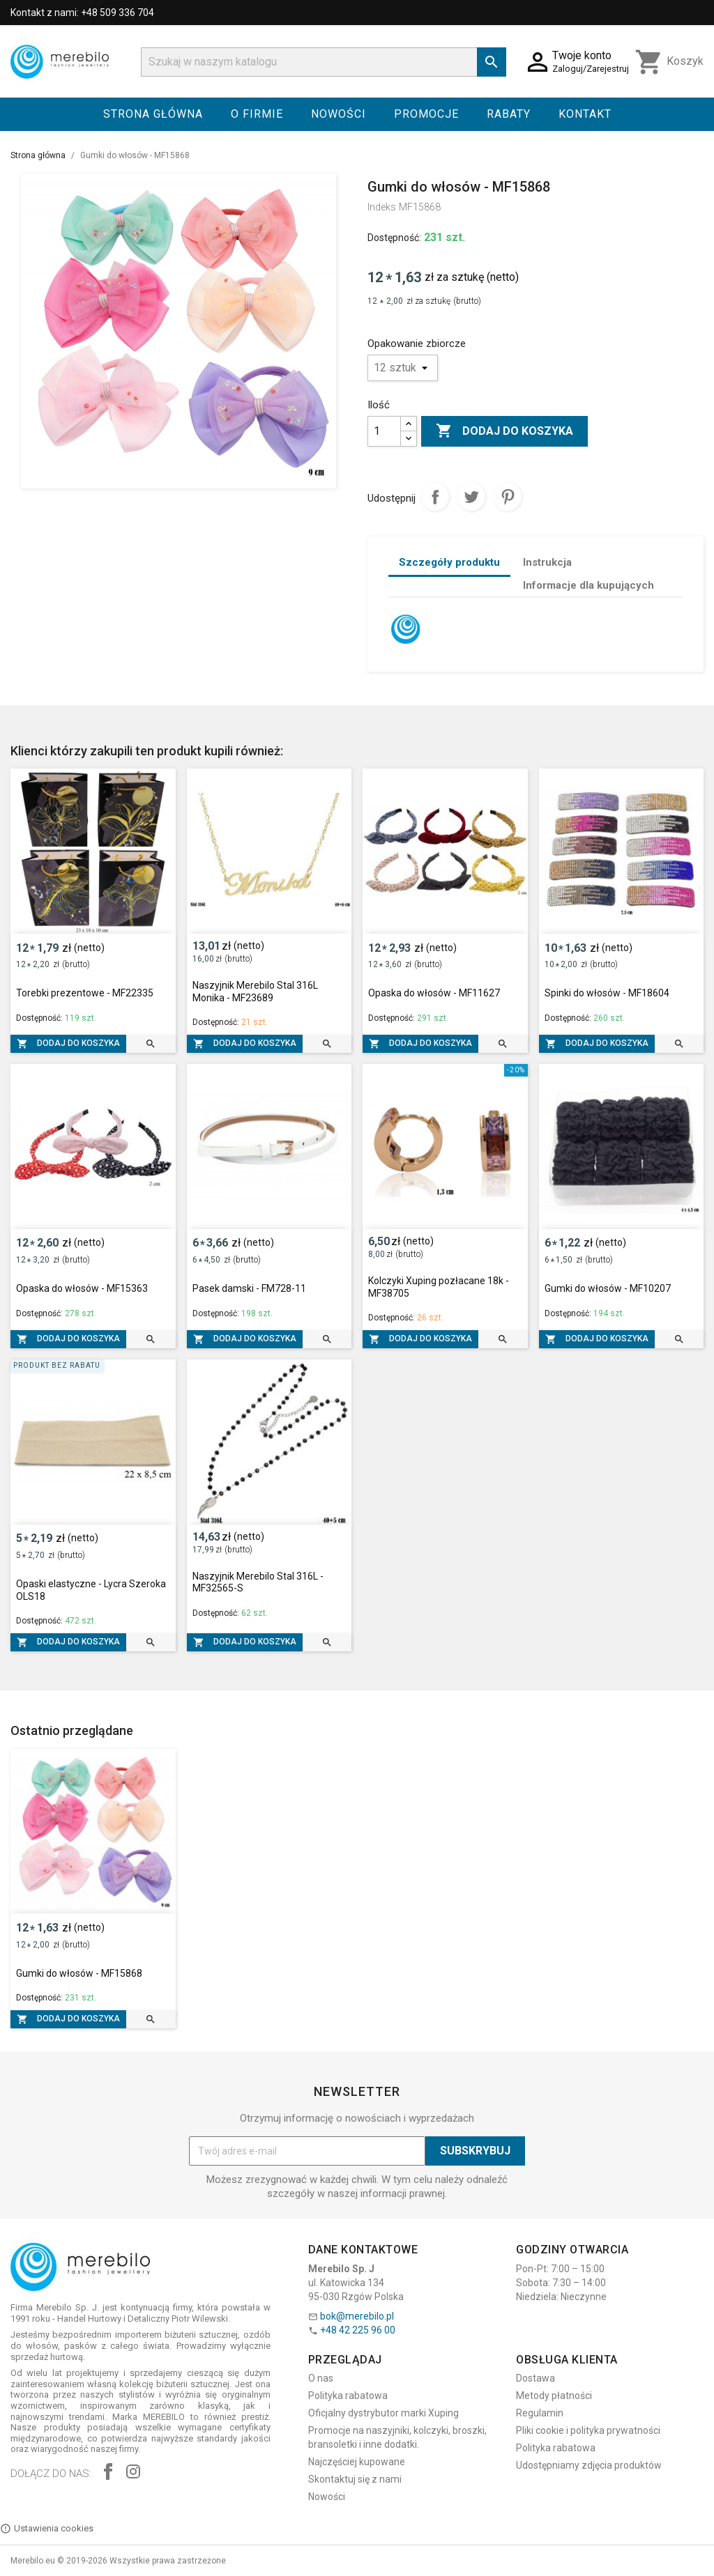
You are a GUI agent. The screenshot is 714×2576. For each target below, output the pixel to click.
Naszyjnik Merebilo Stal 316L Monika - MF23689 (255, 991)
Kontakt (585, 114)
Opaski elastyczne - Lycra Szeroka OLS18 (91, 1590)
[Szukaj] (323, 62)
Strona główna (153, 114)
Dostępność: (394, 237)
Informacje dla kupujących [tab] (588, 585)
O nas (320, 2378)
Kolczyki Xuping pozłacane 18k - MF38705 (438, 1287)
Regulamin (539, 2413)
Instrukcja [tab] (547, 562)
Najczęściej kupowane (356, 2461)
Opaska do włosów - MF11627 (434, 992)
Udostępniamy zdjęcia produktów (589, 2465)
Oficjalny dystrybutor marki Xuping (383, 2413)
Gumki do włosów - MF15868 (79, 1973)
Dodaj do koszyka (504, 431)
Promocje (426, 114)
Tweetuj (471, 497)
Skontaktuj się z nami (355, 2479)
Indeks (381, 207)
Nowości (338, 114)
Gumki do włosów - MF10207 (608, 1288)
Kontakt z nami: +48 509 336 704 (82, 12)
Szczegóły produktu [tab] (449, 562)
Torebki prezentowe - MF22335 (84, 992)
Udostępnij (435, 497)
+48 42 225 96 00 (357, 2330)
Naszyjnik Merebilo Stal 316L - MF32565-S (258, 1582)
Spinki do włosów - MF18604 (607, 992)
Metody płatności (554, 2395)
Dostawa (535, 2378)
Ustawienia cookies (46, 2528)
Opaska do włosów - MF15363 (82, 1288)
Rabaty (509, 114)
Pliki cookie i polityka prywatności (588, 2430)
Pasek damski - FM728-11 (249, 1288)
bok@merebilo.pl (357, 2316)
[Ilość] (384, 431)
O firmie (257, 114)
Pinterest (508, 497)
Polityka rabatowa (348, 2395)
